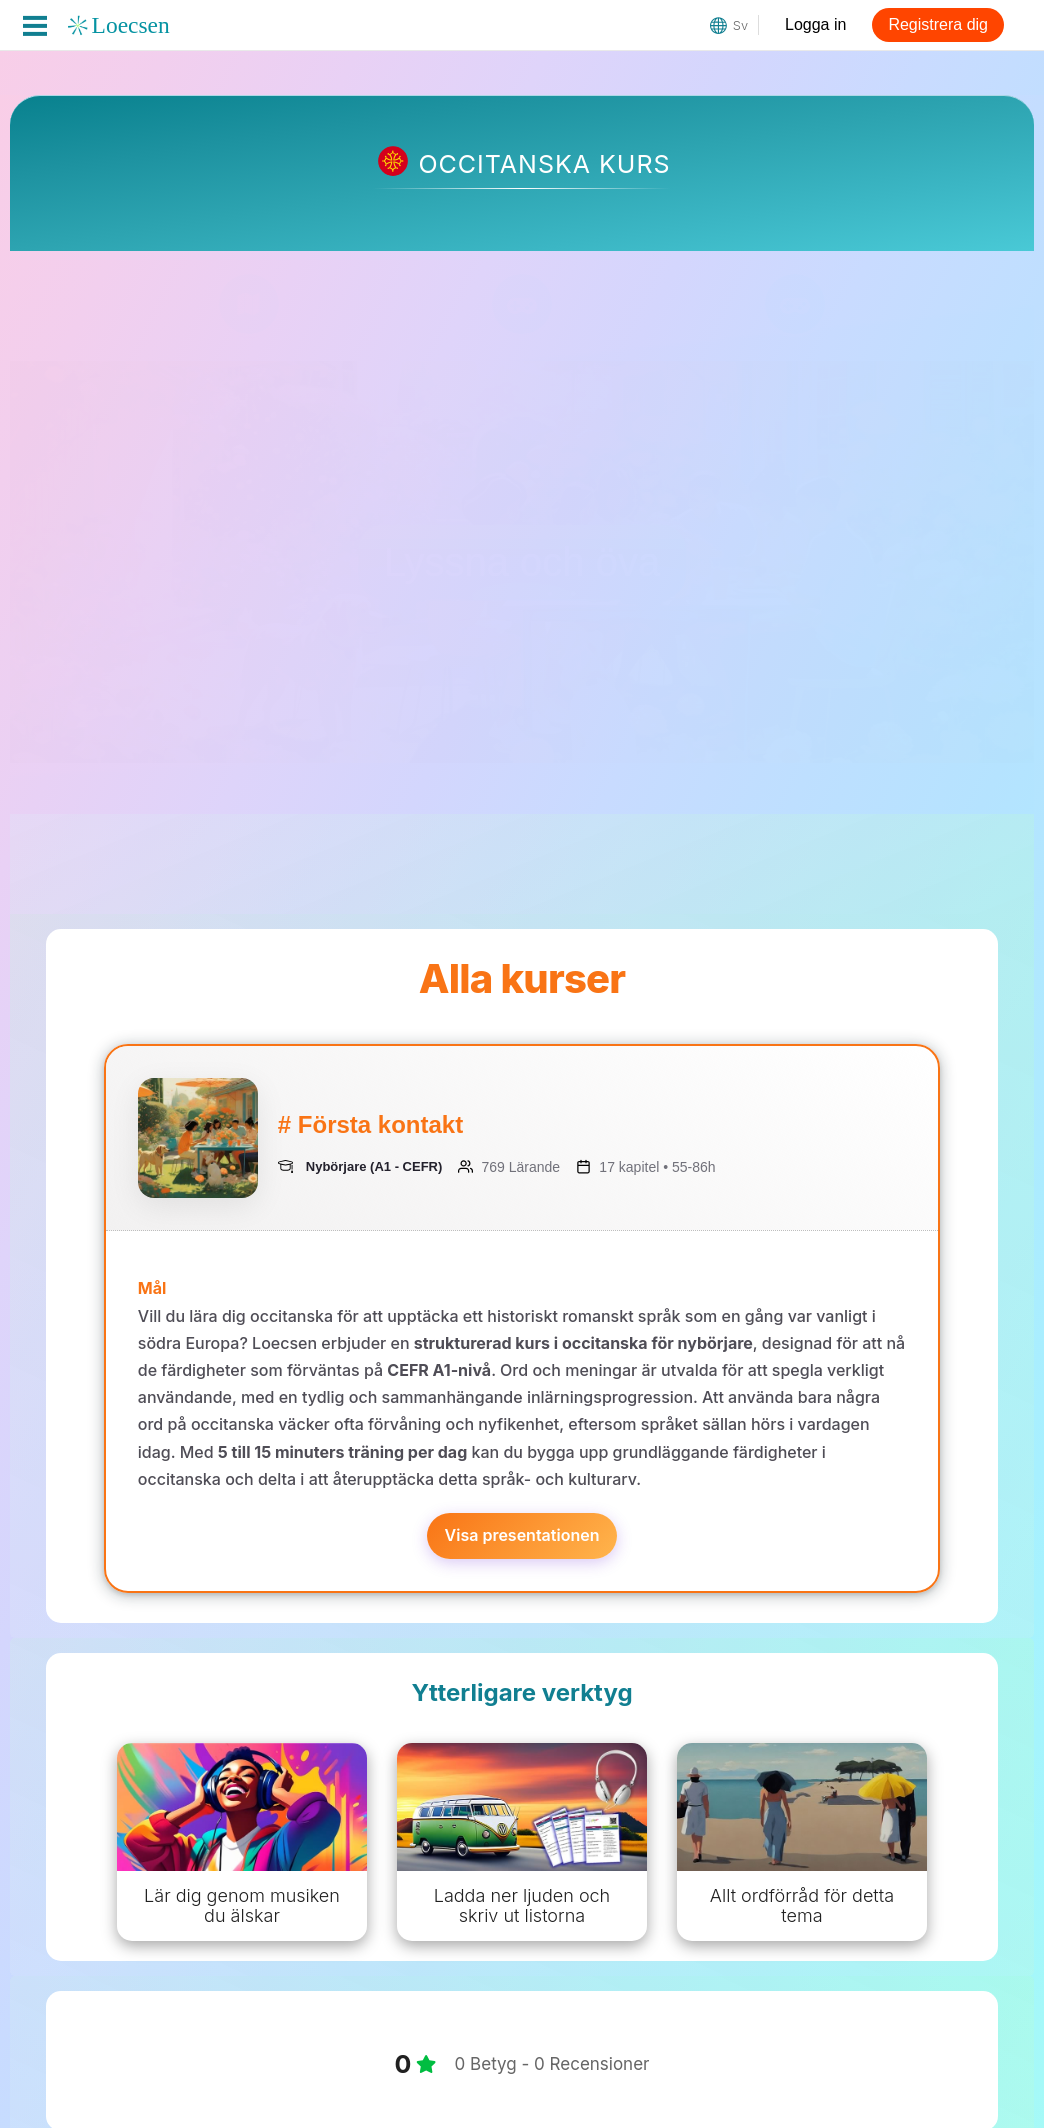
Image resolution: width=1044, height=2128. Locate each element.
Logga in (815, 24)
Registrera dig (938, 24)
